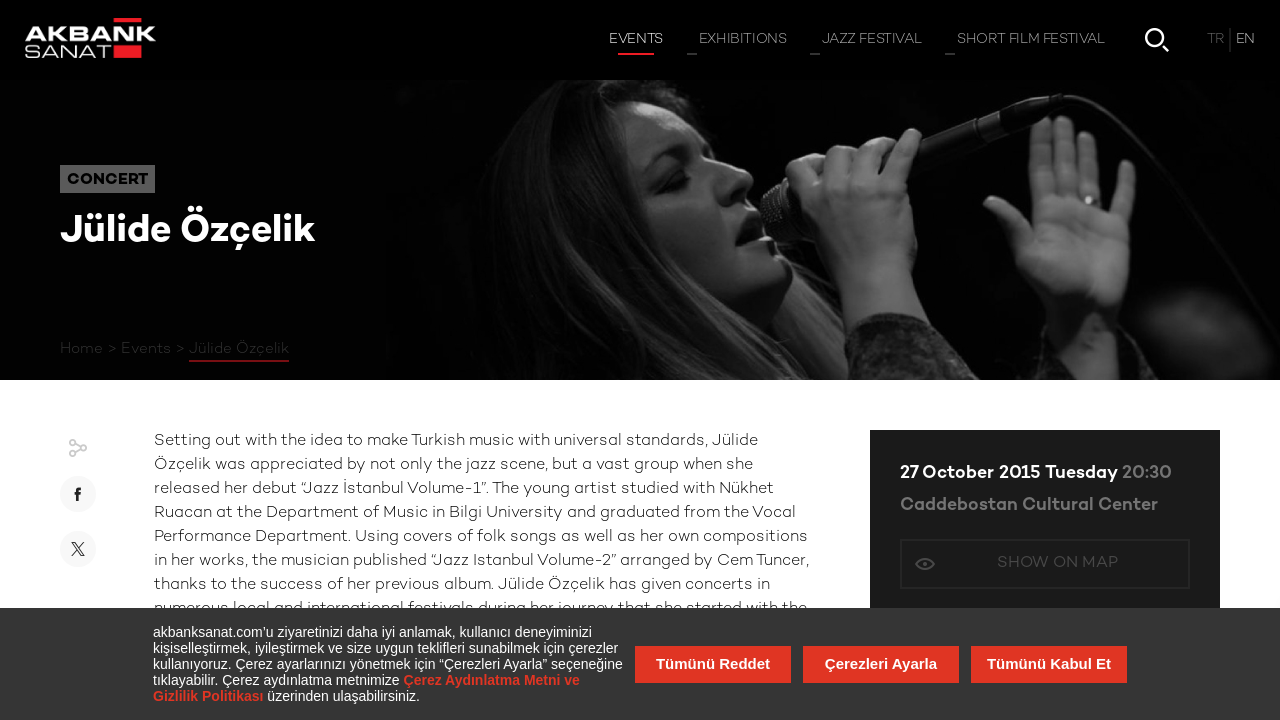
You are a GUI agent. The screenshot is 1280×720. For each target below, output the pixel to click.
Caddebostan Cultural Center (1029, 505)
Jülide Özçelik (239, 349)
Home (81, 349)
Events (146, 349)
